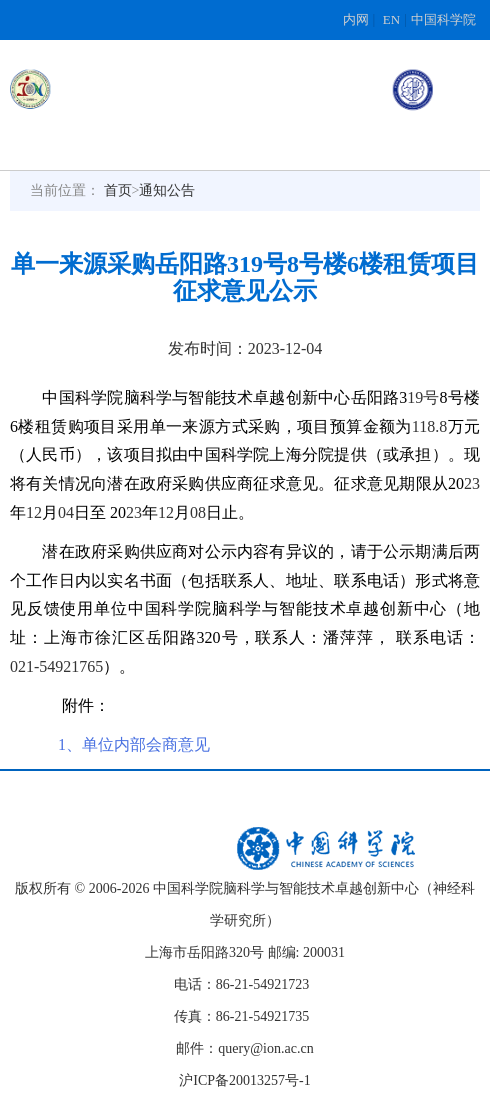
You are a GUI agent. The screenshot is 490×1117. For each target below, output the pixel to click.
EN (391, 19)
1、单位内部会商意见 (134, 744)
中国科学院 (443, 19)
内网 (356, 19)
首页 (118, 190)
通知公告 (167, 190)
